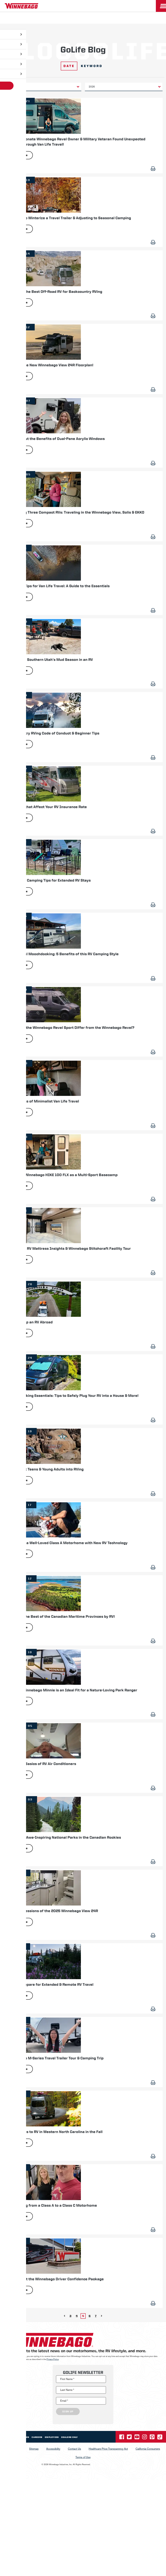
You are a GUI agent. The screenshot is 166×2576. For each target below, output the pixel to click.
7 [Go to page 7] (95, 2316)
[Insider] (1, 12)
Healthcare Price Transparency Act (108, 2448)
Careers (37, 2437)
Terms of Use (83, 2457)
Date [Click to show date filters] (68, 66)
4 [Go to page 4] (77, 2316)
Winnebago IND (10, 2437)
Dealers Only (69, 2437)
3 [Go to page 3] (70, 2316)
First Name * (67, 2378)
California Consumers (148, 2448)
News (26, 2437)
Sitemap (34, 2448)
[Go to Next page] (101, 2316)
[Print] (155, 167)
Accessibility (53, 2448)
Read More (19, 155)
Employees (52, 2437)
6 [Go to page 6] (90, 2316)
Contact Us (74, 2448)
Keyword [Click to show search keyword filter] (92, 66)
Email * (64, 2400)
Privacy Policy (53, 2359)
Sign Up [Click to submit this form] (67, 2411)
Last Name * (67, 2389)
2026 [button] (92, 86)
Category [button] (14, 86)
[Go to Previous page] (64, 2316)
